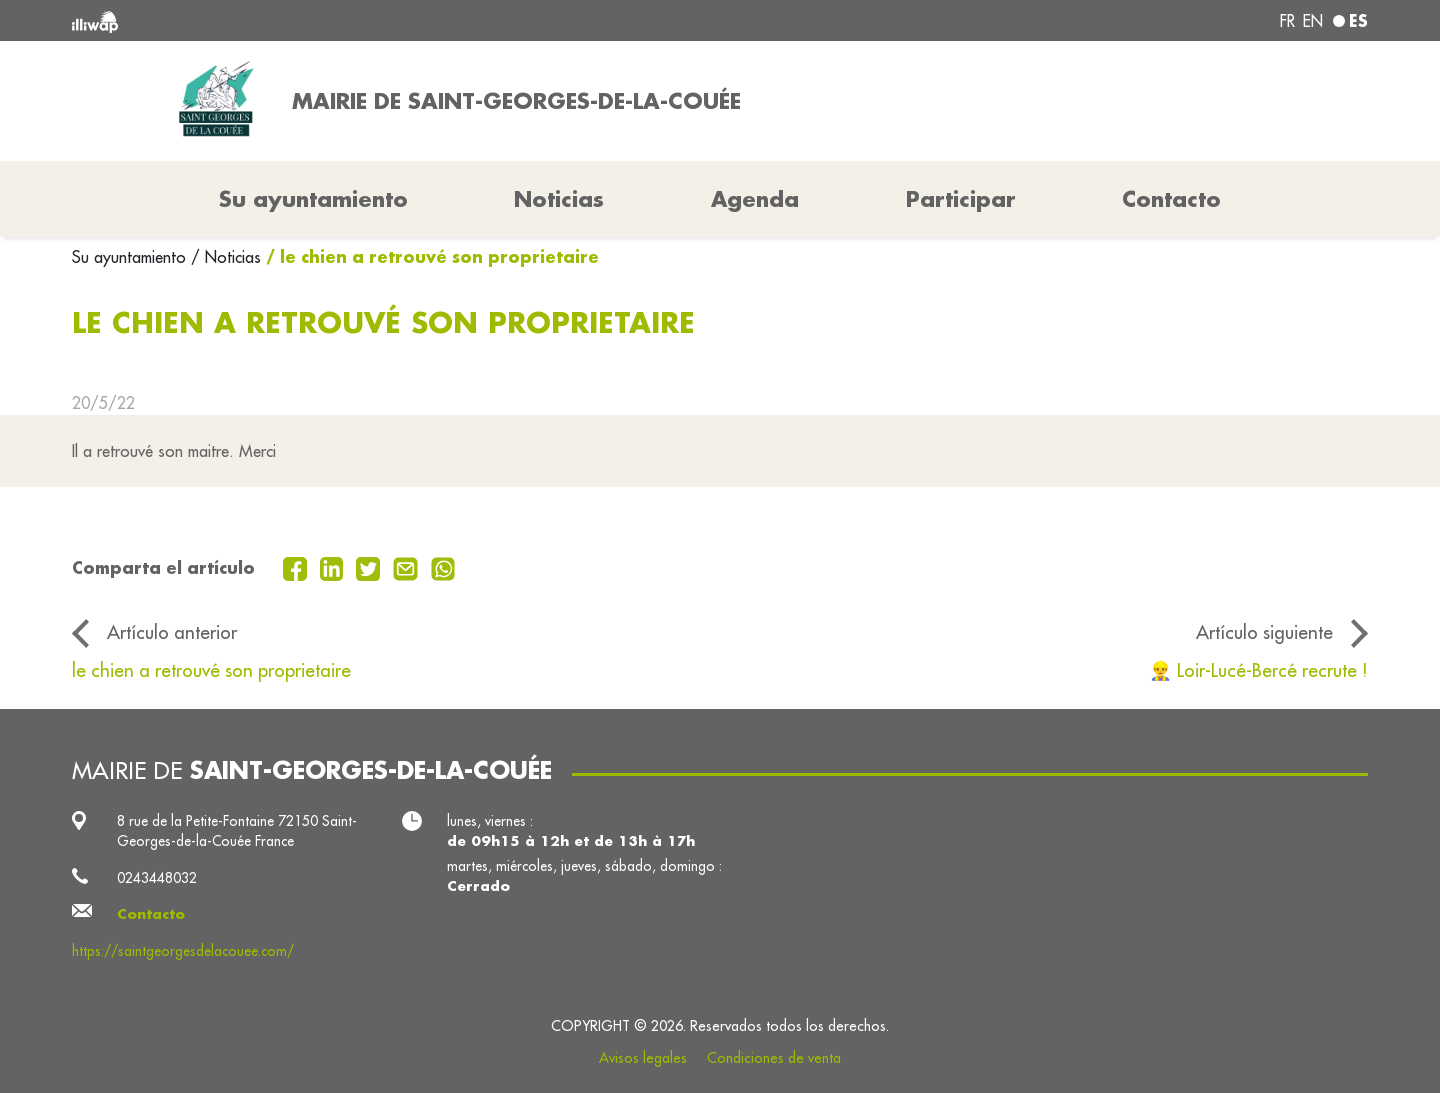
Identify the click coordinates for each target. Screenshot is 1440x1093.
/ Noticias (226, 257)
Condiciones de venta (774, 1058)
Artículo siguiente (1264, 632)
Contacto (1171, 199)
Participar (961, 199)
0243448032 (157, 878)
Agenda (755, 199)
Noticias (559, 199)
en (1313, 21)
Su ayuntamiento (131, 257)
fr (1287, 21)
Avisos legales (643, 1058)
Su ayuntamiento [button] (313, 199)
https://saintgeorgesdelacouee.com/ (183, 951)
